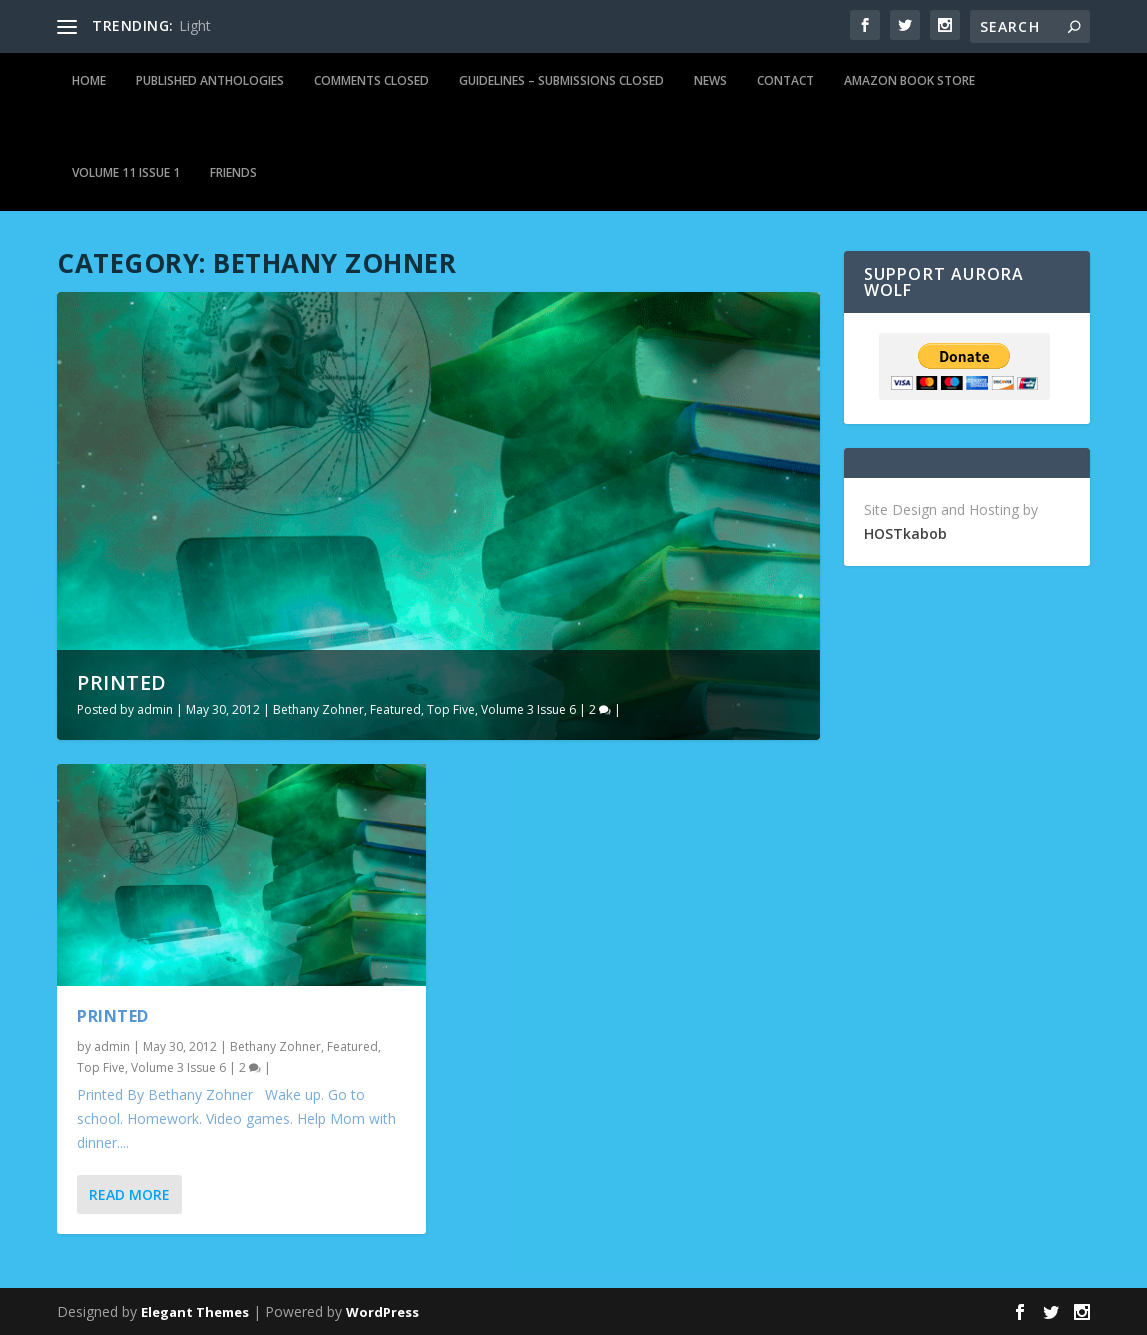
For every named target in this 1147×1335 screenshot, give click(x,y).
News (710, 80)
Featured (395, 709)
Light (195, 25)
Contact (785, 80)
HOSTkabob (905, 533)
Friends (233, 172)
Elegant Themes (195, 1312)
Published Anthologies (210, 80)
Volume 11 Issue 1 (126, 172)
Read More (129, 1194)
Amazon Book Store (909, 80)
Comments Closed (371, 80)
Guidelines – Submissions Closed (561, 80)
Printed (122, 682)
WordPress (382, 1312)
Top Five (451, 709)
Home (89, 80)
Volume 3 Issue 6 (528, 709)
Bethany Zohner (318, 709)
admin (155, 709)
